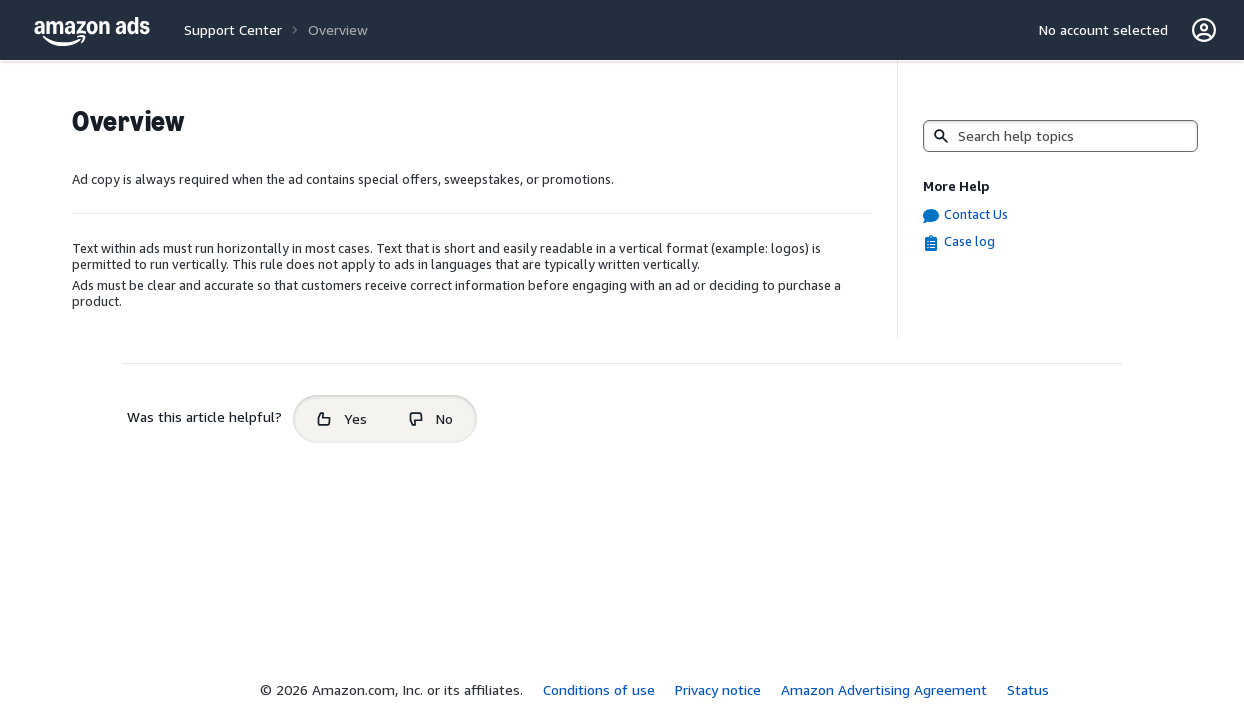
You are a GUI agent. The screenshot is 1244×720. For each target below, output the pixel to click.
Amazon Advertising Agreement (884, 689)
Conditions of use (599, 689)
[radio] (342, 419)
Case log (969, 241)
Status (1028, 689)
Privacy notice (718, 689)
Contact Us (976, 214)
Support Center (233, 29)
